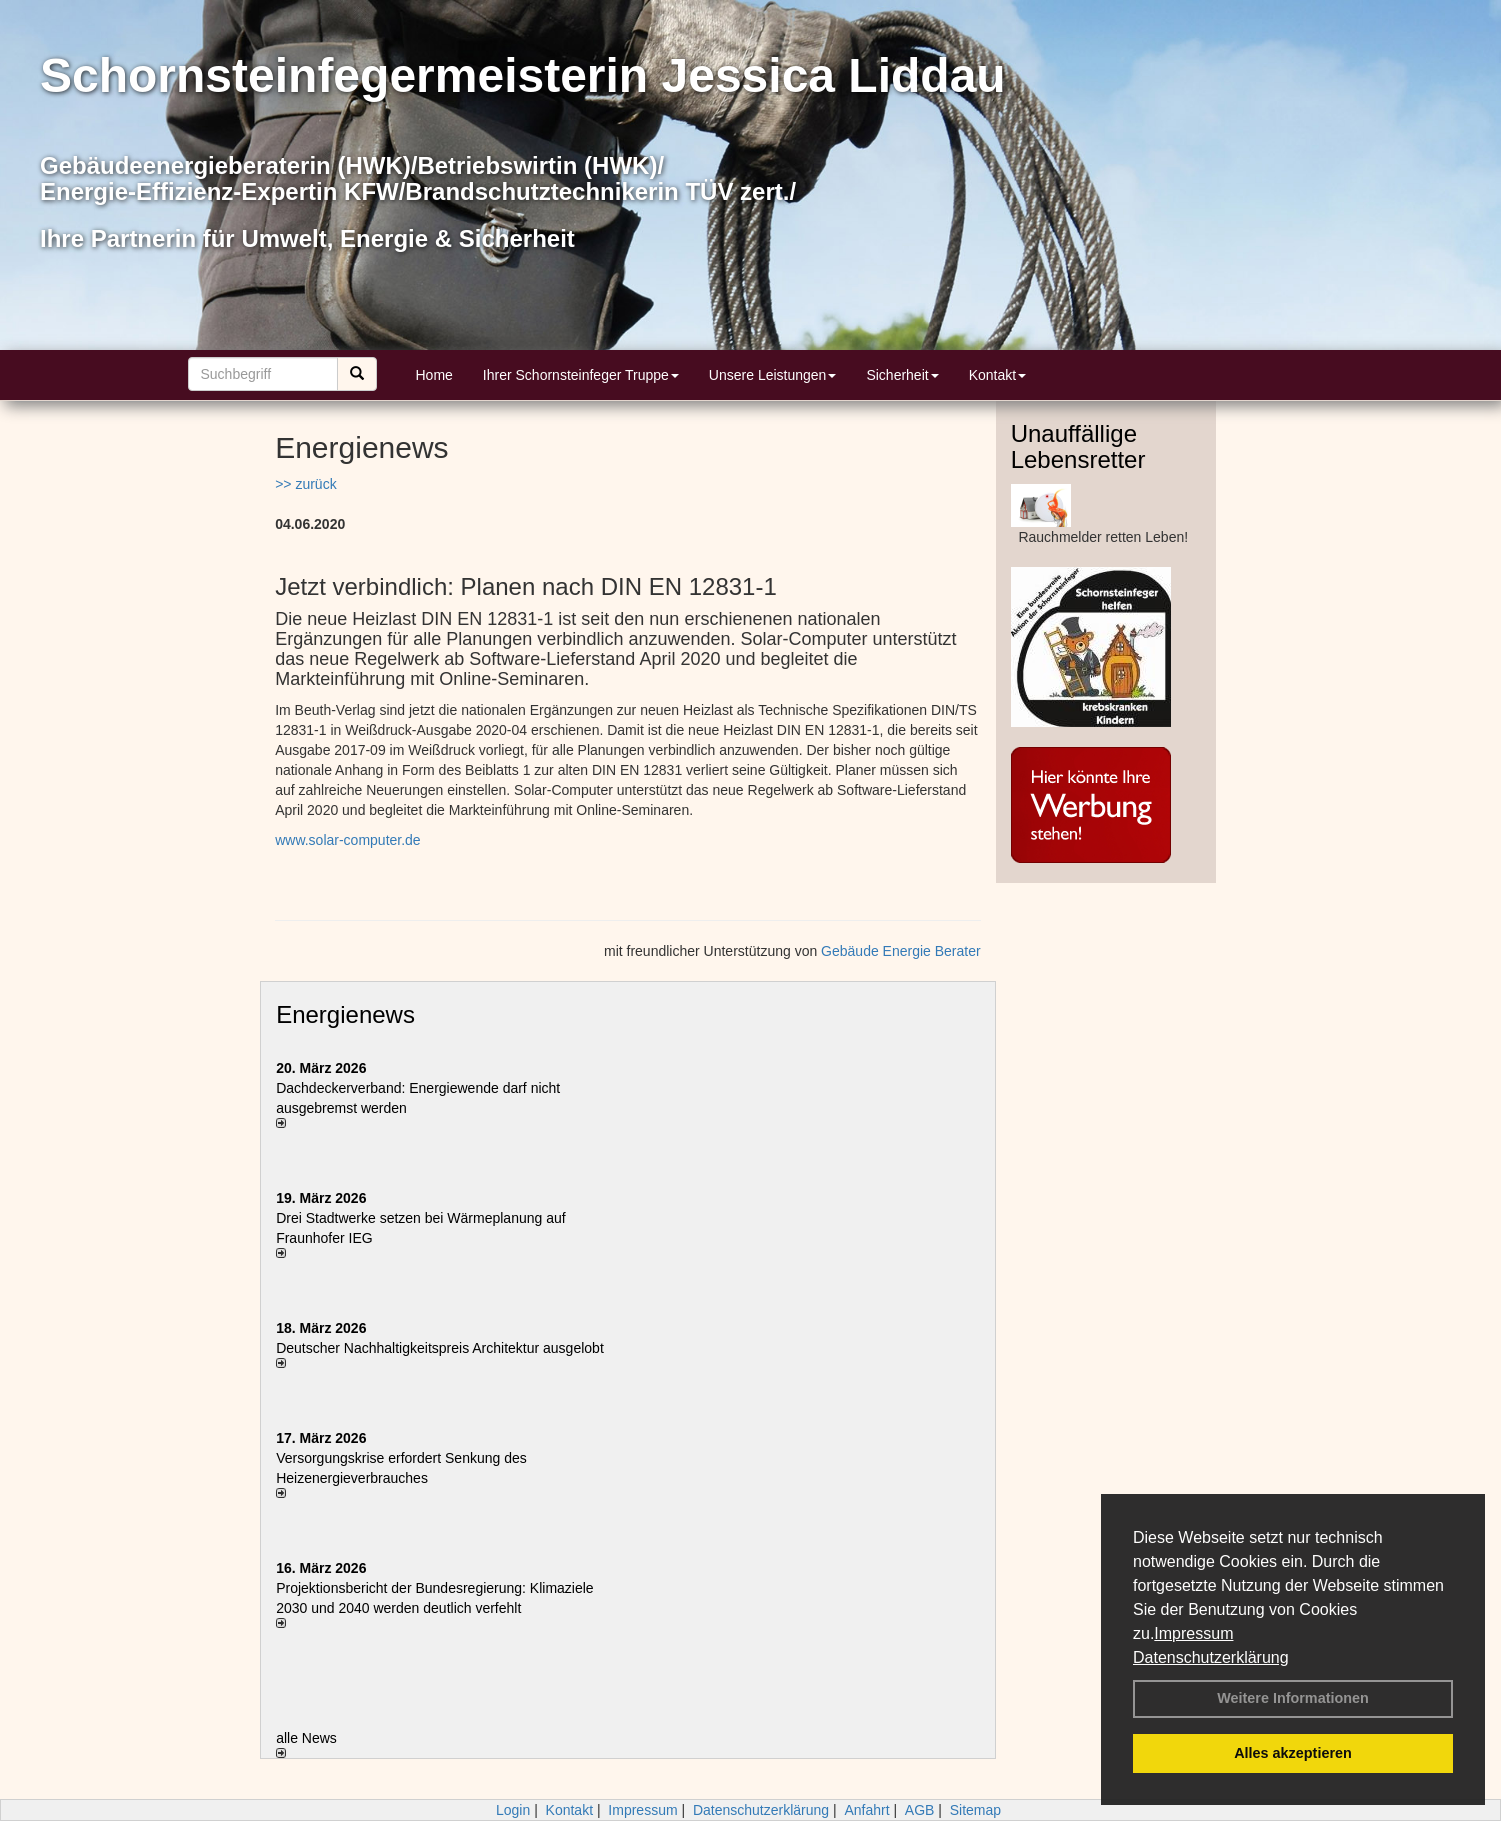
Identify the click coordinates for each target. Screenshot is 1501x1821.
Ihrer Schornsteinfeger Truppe (581, 375)
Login (513, 1810)
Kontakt (997, 375)
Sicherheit (902, 375)
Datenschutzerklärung (1211, 1657)
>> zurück (305, 484)
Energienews (345, 1014)
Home (434, 375)
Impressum (1193, 1633)
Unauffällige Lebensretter (1078, 446)
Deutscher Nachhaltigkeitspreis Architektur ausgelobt (440, 1348)
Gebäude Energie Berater (901, 951)
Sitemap (975, 1810)
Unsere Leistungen (773, 375)
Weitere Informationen (1293, 1698)
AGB (920, 1810)
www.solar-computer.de (348, 840)
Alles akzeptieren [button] (1293, 1753)
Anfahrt (866, 1810)
